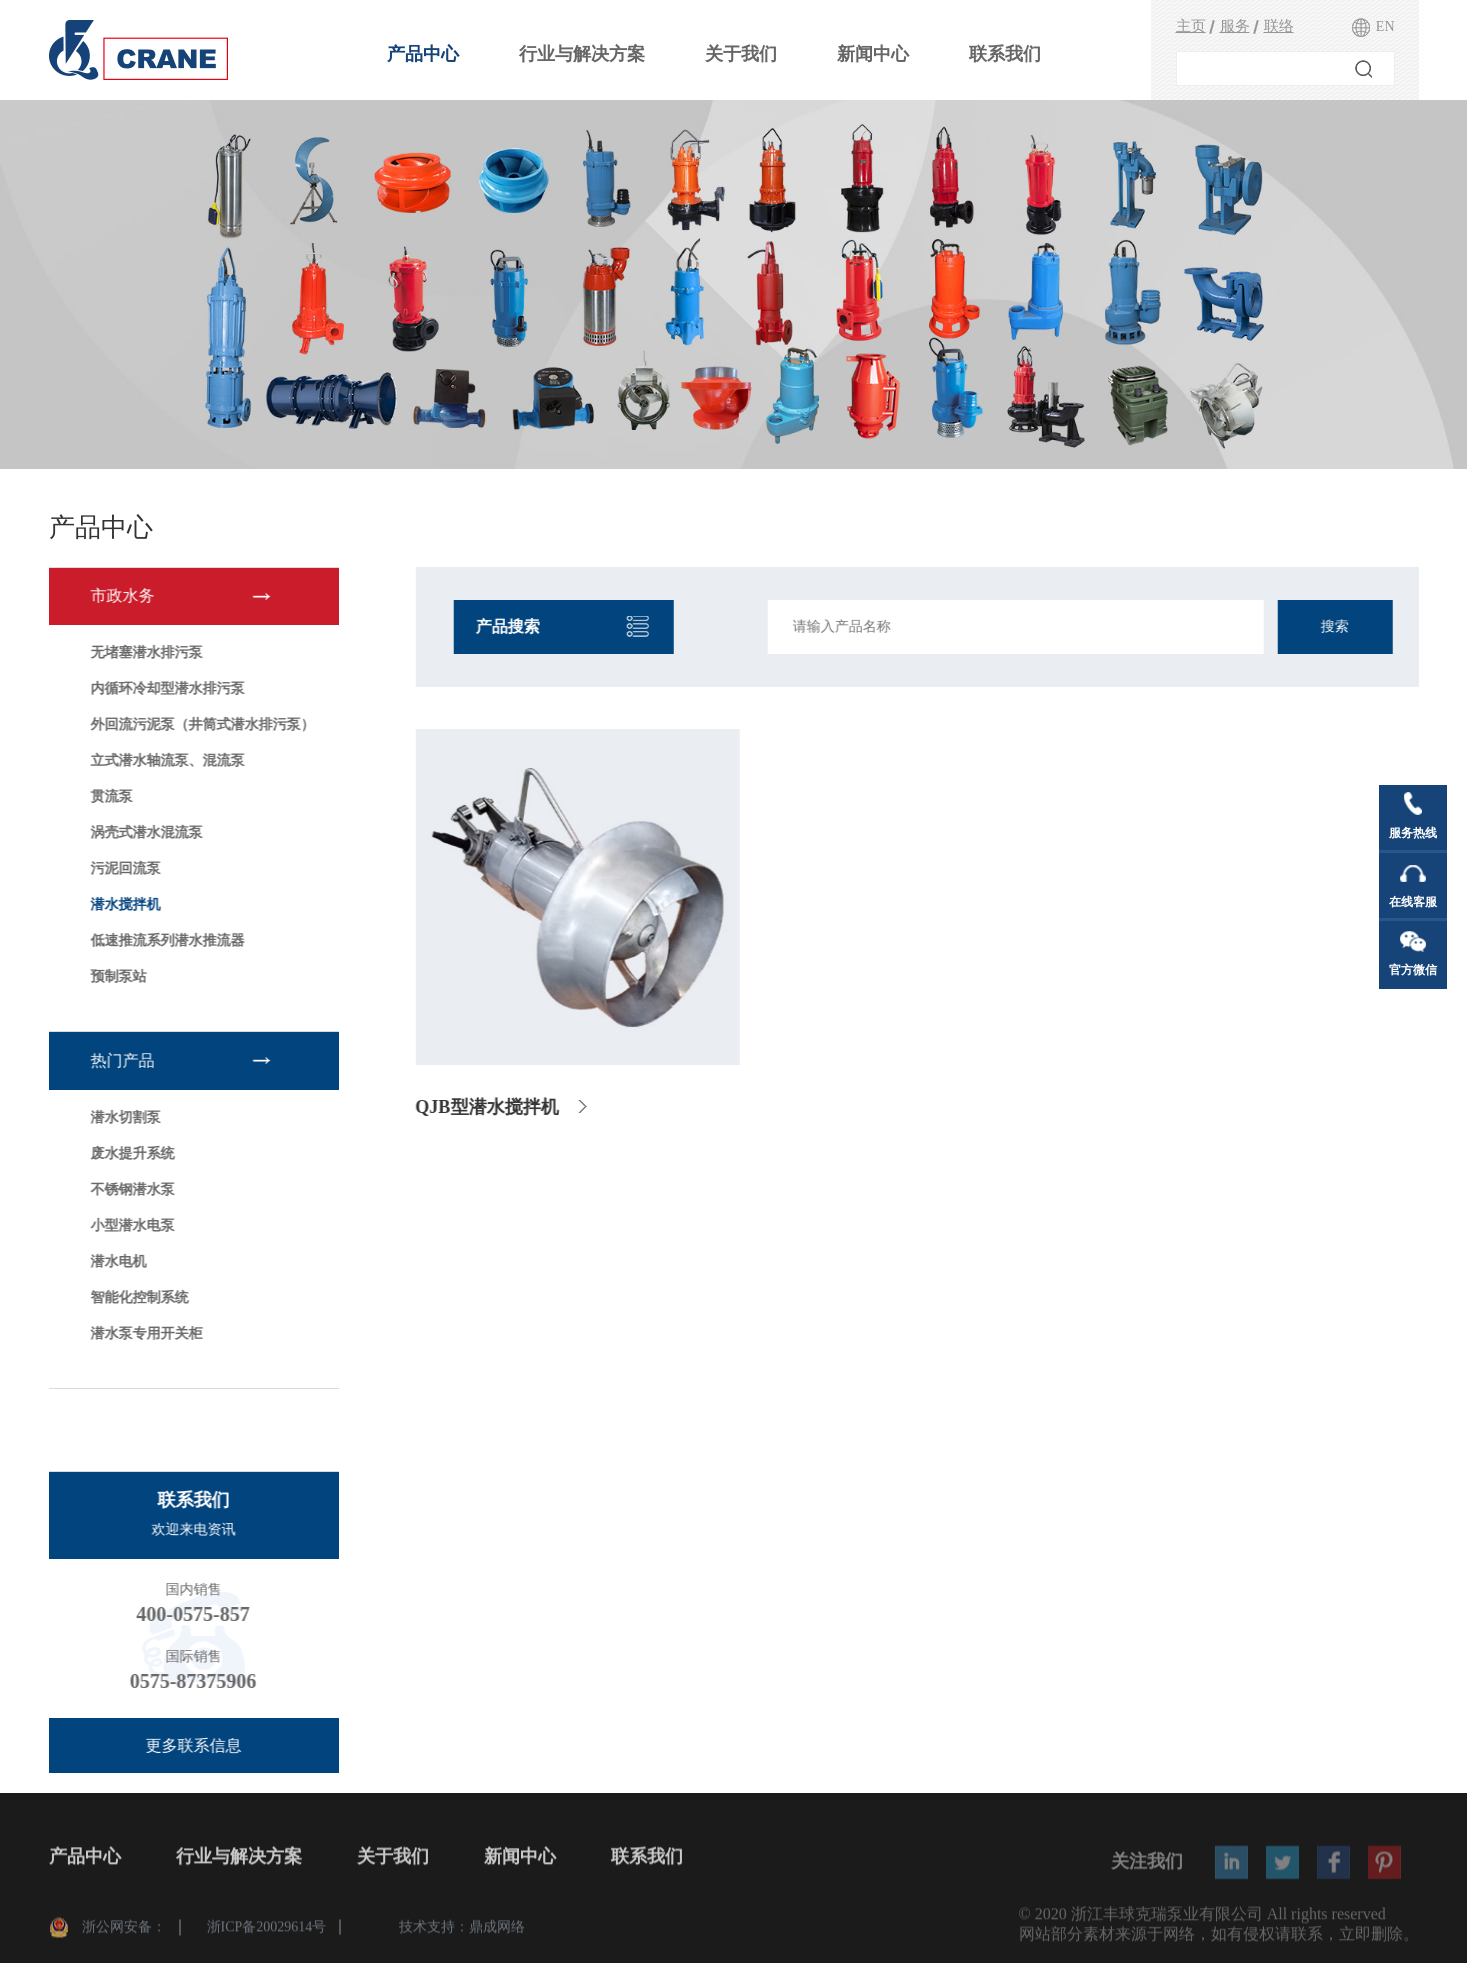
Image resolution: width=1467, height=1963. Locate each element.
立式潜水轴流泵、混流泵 (164, 760)
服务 (1235, 26)
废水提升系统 (129, 1153)
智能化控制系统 (136, 1297)
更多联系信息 (190, 1745)
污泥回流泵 (122, 868)
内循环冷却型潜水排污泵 (164, 688)
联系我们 (1005, 54)
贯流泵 (108, 796)
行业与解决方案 (582, 54)
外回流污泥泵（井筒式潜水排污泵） (199, 724)
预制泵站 (115, 976)
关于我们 (741, 54)
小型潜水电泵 (129, 1225)
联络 (1279, 26)
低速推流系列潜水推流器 (164, 940)
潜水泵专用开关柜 (143, 1333)
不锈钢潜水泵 (129, 1189)
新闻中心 (873, 54)
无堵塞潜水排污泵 (143, 652)
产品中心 (423, 54)
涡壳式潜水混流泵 (143, 832)
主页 (1191, 26)
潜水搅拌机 (122, 904)
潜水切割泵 (122, 1117)
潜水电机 (115, 1261)
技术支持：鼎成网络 (462, 1932)
